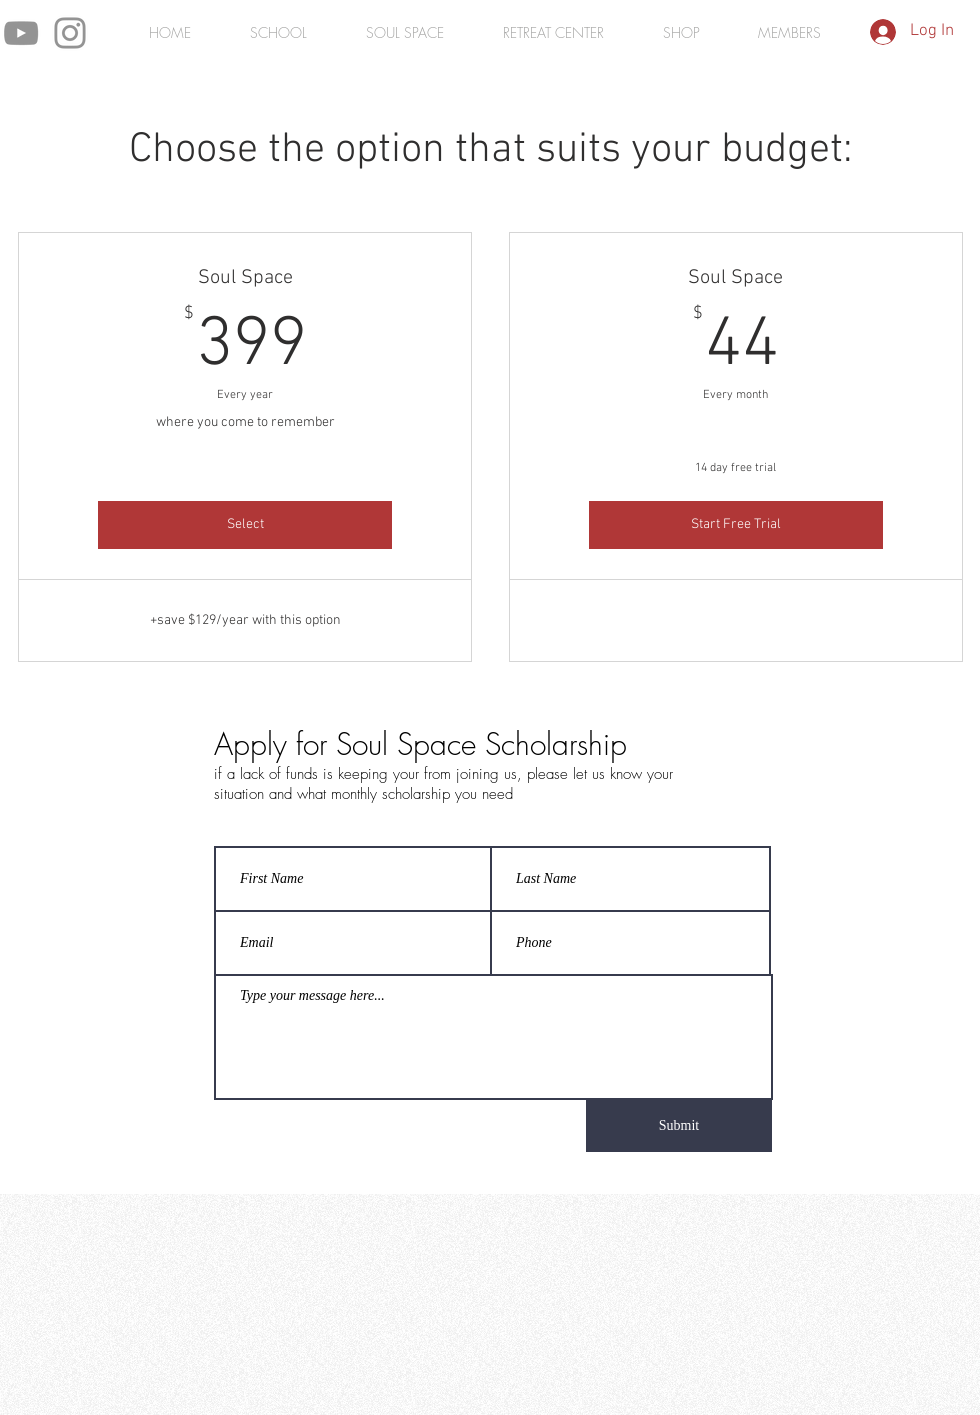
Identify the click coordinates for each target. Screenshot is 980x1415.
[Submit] (679, 1126)
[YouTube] (21, 33)
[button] (789, 33)
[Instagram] (70, 33)
